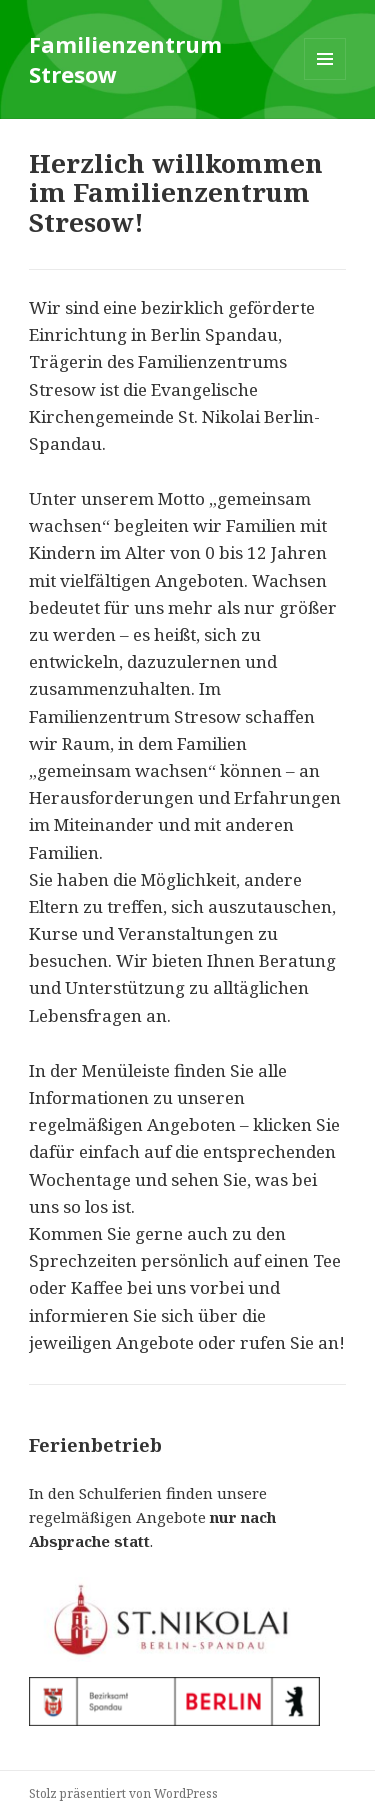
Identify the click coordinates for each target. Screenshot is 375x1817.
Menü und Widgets (325, 79)
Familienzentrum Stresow (125, 59)
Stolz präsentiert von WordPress (123, 1793)
